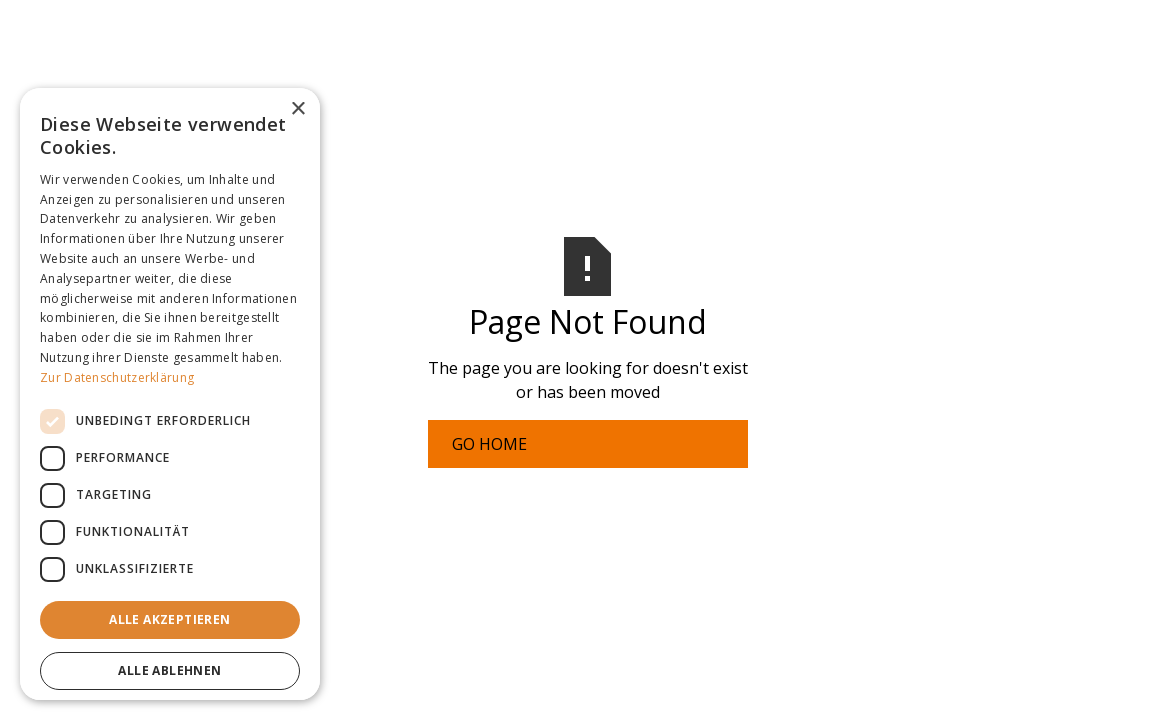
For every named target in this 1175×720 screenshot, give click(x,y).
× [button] (297, 109)
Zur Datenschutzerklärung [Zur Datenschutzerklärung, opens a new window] (117, 377)
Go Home (489, 444)
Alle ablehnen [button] (169, 670)
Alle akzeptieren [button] (169, 619)
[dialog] (170, 394)
